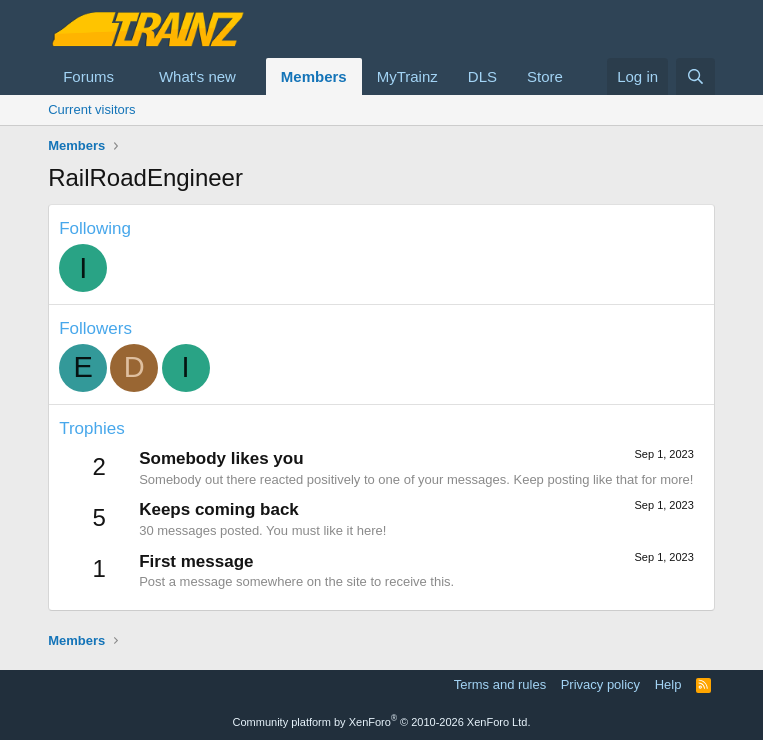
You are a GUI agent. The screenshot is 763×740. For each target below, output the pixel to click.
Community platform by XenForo (382, 722)
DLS (482, 76)
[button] (130, 76)
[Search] (695, 76)
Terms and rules (500, 684)
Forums (88, 76)
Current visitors (91, 109)
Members (314, 76)
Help (668, 684)
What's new (197, 76)
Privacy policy (600, 684)
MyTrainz (407, 76)
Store (545, 76)
